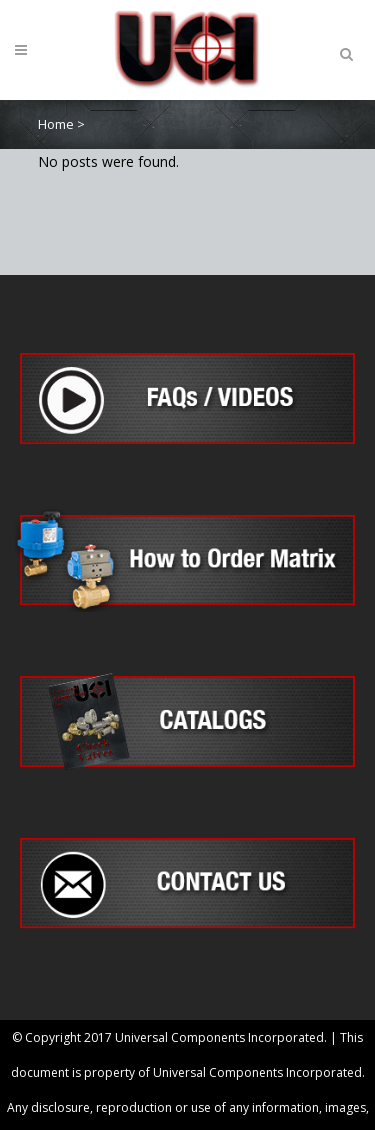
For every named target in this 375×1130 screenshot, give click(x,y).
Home (56, 124)
